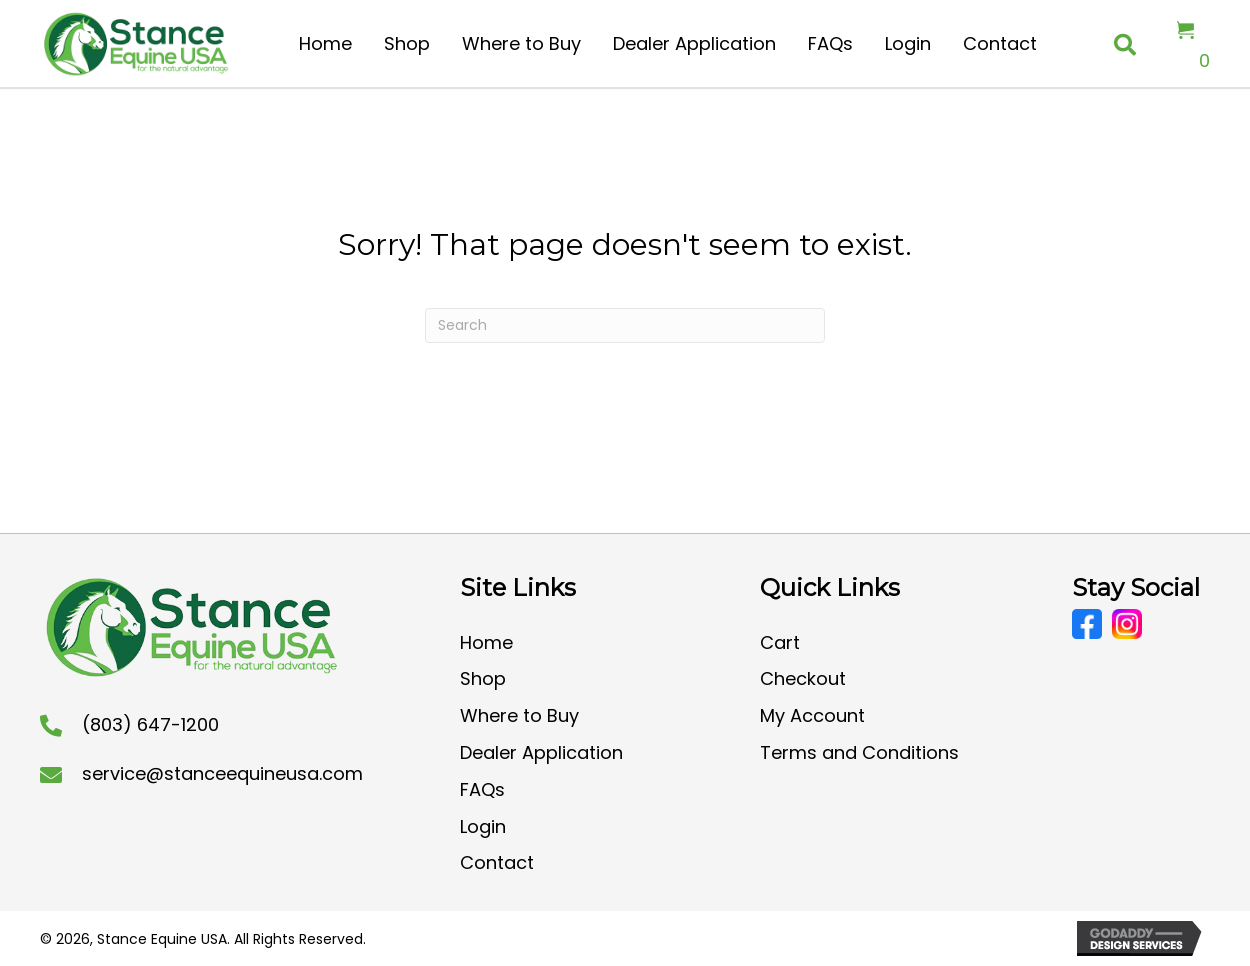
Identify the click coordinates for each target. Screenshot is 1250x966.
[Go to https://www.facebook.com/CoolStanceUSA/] (1087, 624)
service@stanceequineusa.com (222, 773)
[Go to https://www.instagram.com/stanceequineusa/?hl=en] (1127, 624)
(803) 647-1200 (150, 724)
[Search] (625, 325)
